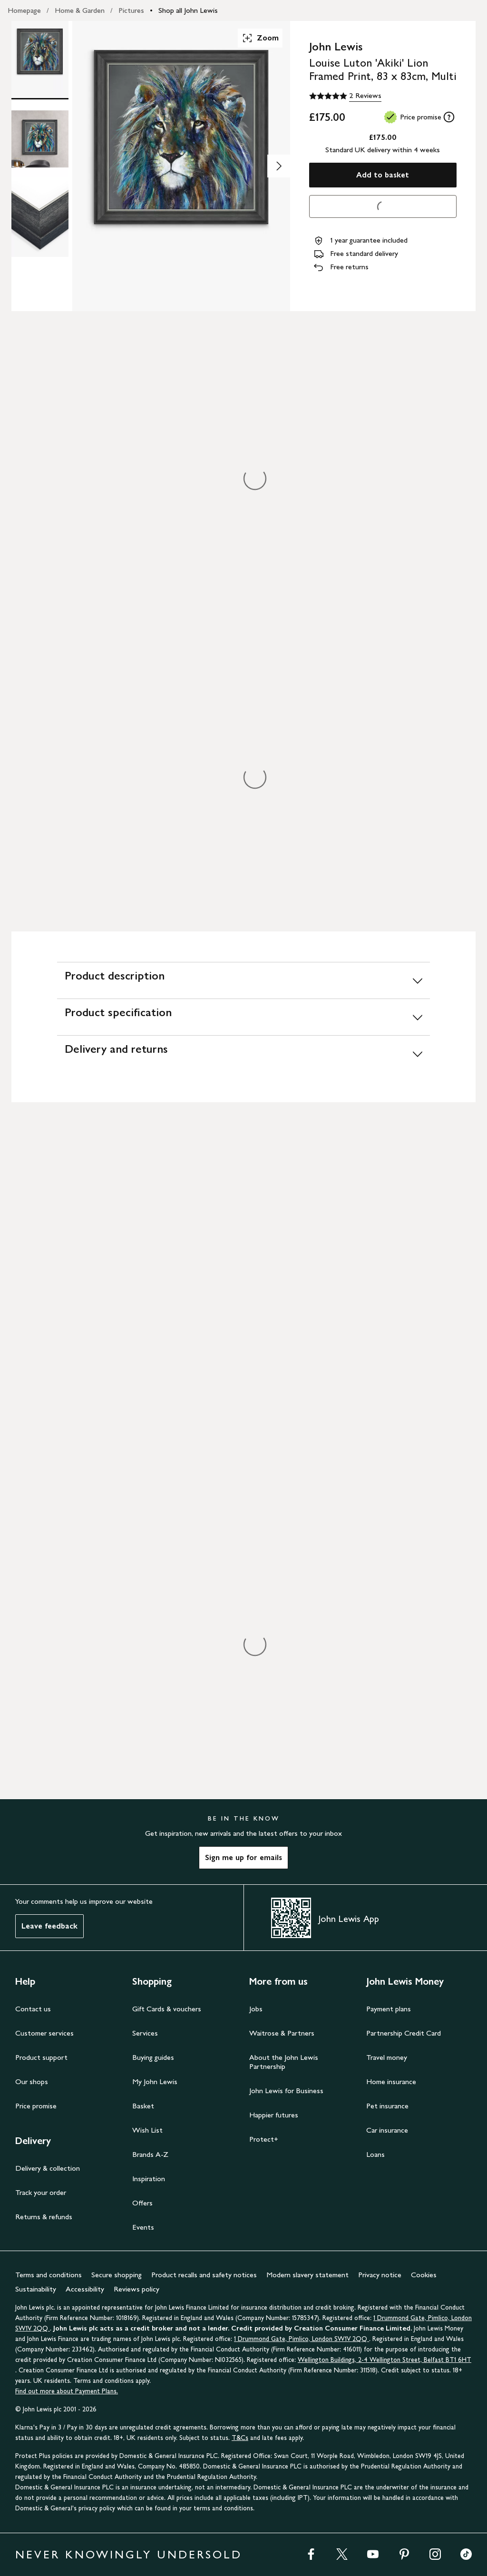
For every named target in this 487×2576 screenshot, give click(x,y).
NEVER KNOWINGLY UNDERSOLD (128, 2554)
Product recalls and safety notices (204, 2274)
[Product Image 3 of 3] (39, 219)
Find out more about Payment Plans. (66, 2391)
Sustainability (35, 2288)
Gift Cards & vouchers (166, 2008)
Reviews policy (136, 2288)
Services (145, 2032)
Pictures (131, 10)
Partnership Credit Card (403, 2032)
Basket (143, 2105)
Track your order (40, 2192)
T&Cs (240, 2438)
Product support (41, 2057)
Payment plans (388, 2008)
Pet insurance (387, 2105)
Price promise (36, 2105)
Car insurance (387, 2130)
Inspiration (148, 2178)
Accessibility (85, 2288)
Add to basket (382, 174)
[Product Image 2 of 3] (39, 139)
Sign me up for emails (243, 1857)
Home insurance (391, 2081)
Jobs (256, 2008)
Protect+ (263, 2139)
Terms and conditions (48, 2274)
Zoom (260, 38)
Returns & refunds (43, 2216)
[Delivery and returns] (243, 1053)
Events (143, 2227)
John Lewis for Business (286, 2090)
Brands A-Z (150, 2154)
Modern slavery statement (307, 2274)
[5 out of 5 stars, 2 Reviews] (345, 96)
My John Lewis (154, 2081)
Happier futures (273, 2114)
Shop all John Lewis (188, 10)
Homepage (24, 10)
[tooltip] (449, 117)
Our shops (31, 2081)
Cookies (424, 2274)
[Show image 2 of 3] (278, 166)
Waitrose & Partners (281, 2032)
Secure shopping (116, 2274)
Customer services (44, 2032)
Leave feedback (49, 1925)
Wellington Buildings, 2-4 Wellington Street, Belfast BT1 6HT (384, 2360)
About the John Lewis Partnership (283, 2062)
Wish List (147, 2130)
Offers (142, 2202)
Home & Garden (80, 10)
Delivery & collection (47, 2168)
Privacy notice (379, 2274)
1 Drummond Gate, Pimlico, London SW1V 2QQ (301, 2339)
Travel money (386, 2057)
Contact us (33, 2008)
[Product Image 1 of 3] (39, 59)
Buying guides (153, 2057)
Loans (375, 2154)
